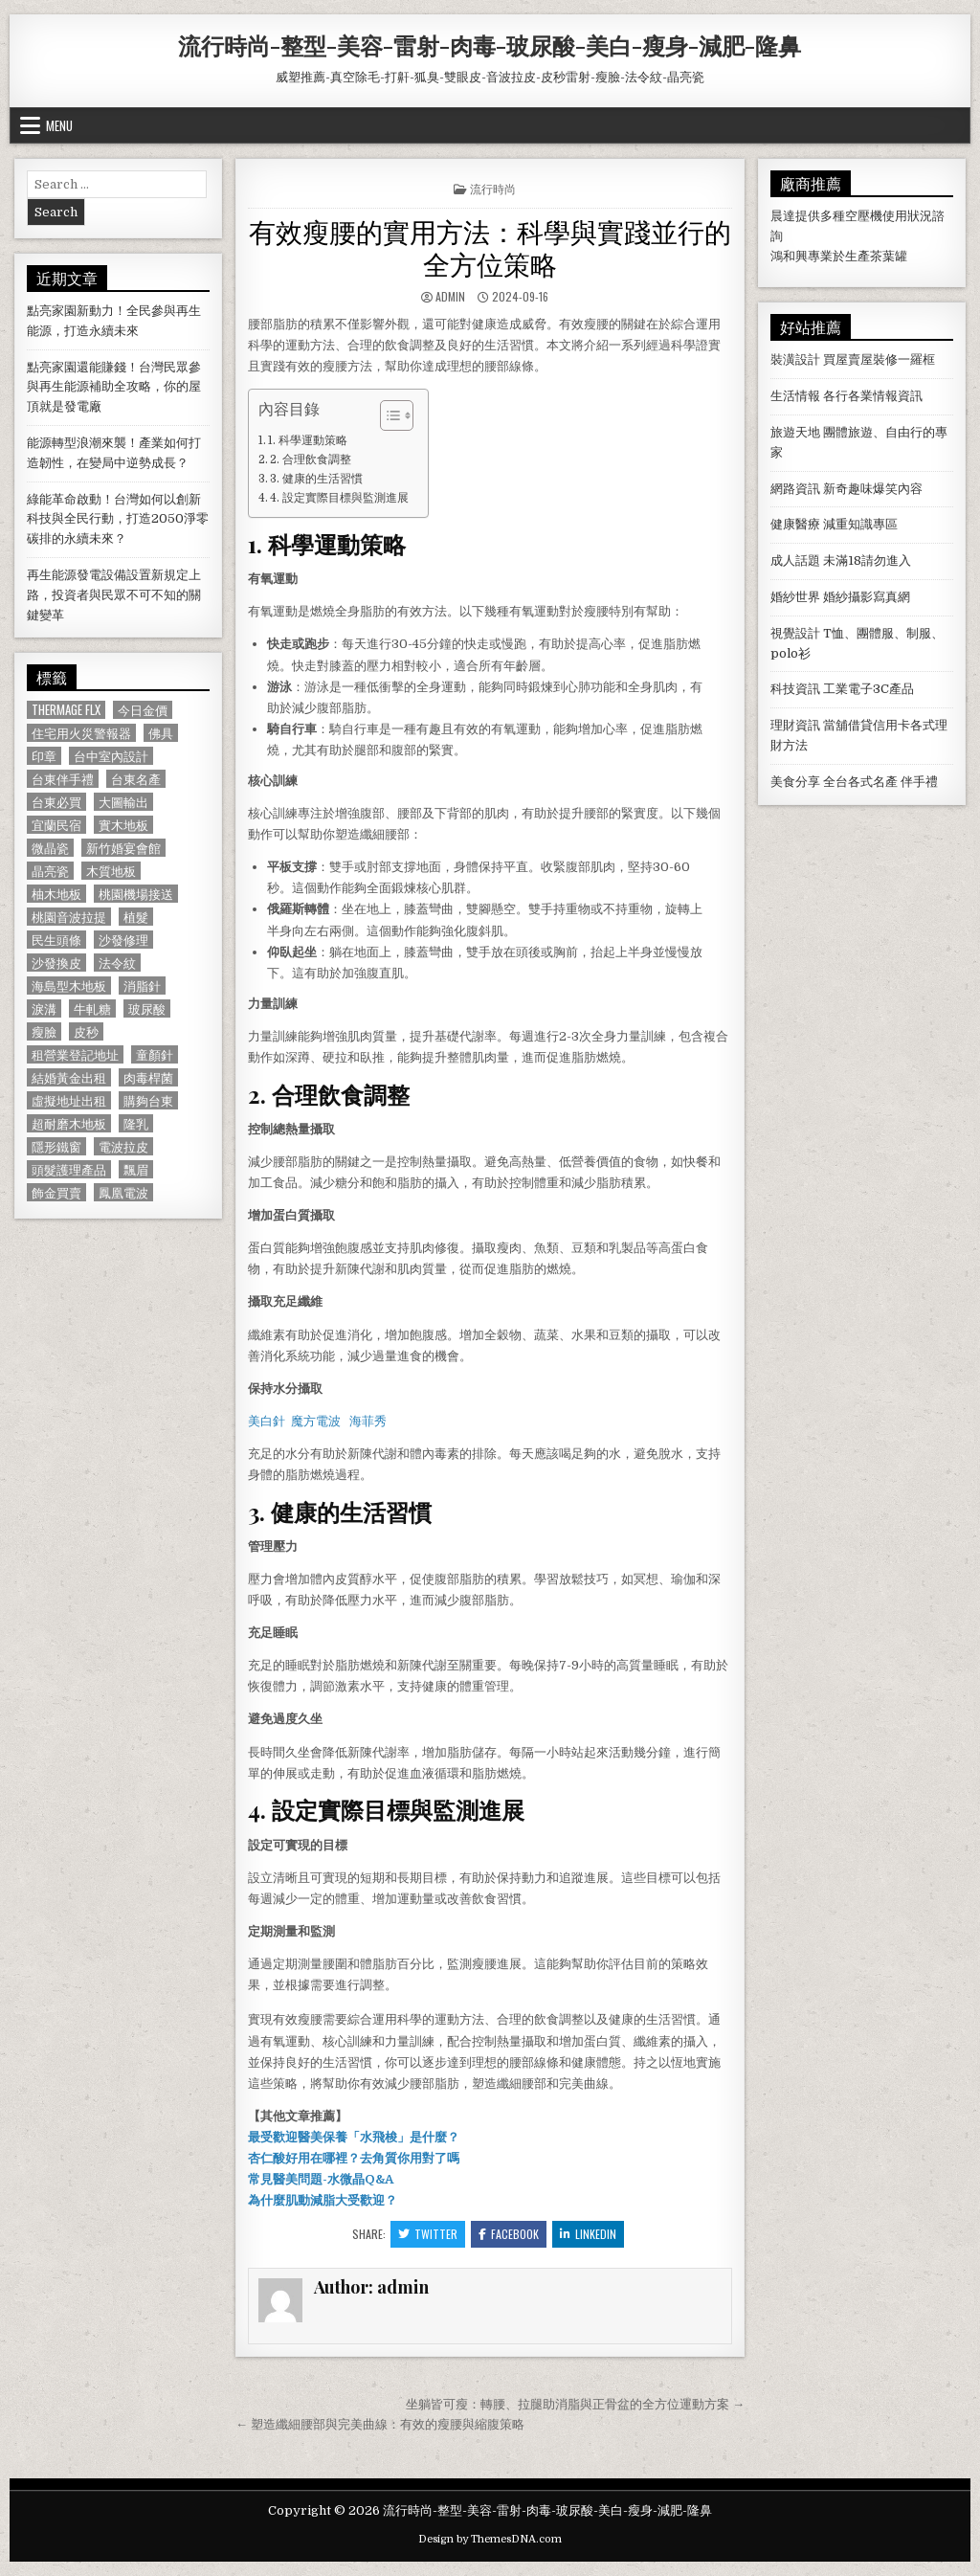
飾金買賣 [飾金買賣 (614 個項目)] (56, 1192)
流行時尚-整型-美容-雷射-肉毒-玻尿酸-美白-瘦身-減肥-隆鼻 (489, 45)
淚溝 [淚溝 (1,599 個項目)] (44, 1008)
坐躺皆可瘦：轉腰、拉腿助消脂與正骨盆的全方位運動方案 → (575, 2404)
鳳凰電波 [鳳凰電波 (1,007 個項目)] (123, 1192)
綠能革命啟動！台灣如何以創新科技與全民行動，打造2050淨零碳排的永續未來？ (118, 519)
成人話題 (795, 560)
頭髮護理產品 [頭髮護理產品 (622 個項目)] (69, 1169)
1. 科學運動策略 (307, 440)
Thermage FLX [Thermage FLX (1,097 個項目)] (66, 710)
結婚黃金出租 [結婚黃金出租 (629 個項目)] (69, 1077)
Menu (59, 125)
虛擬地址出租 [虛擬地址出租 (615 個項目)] (69, 1100)
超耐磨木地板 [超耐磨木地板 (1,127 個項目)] (69, 1123)
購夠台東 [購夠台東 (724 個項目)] (148, 1100)
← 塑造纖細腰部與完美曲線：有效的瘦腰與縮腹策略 (379, 2424)
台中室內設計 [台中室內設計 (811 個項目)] (111, 756)
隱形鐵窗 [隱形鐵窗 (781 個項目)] (56, 1146)
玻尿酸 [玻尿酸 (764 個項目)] (147, 1008)
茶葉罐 (888, 256)
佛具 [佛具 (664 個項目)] (160, 733)
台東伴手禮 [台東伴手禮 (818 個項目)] (63, 779)
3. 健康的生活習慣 (316, 478)
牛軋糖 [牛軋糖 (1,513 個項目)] (92, 1008)
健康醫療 (795, 524)
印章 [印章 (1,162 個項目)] (44, 756)
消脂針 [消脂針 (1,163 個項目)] (142, 985)
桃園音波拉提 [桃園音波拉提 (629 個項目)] (69, 916)
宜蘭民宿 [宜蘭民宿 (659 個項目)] (56, 825)
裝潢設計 (795, 359)
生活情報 (795, 396)
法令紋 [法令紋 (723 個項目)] (117, 962)
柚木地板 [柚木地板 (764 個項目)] (56, 894)
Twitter (427, 2234)
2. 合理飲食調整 (310, 459)
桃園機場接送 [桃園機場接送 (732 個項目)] (136, 894)
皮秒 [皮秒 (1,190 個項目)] (86, 1031)
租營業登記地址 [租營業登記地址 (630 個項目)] (75, 1054)
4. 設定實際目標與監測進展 (339, 497)
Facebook (509, 2234)
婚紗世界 (795, 597)
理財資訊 (795, 725)
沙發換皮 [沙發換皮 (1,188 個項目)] (56, 962)
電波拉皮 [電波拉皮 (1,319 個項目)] (123, 1146)
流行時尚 (493, 188)
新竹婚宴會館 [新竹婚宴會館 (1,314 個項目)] (123, 848)
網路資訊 (795, 489)
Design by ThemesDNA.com (490, 2539)
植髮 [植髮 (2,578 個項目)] (135, 916)
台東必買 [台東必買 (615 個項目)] (56, 802)
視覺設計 (795, 633)
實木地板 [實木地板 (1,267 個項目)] (123, 825)
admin (450, 296)
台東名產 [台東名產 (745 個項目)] (136, 779)
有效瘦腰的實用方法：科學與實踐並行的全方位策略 (490, 246)
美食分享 (795, 781)
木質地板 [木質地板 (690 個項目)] (111, 871)
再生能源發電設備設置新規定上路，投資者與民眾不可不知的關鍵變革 (114, 595)
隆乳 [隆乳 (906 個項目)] (135, 1123)
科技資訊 (795, 689)
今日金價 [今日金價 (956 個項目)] (142, 710)
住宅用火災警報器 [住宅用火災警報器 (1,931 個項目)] (81, 733)
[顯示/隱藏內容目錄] (387, 415)
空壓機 (863, 216)
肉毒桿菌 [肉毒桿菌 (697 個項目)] (148, 1077)
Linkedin (588, 2234)
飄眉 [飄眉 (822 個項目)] (135, 1169)
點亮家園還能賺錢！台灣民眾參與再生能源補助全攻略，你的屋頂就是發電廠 (114, 387)
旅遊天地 (795, 432)
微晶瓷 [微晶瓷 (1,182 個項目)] (50, 848)
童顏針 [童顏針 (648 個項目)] (154, 1054)
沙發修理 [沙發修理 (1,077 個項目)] (123, 939)
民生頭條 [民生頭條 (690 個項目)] (56, 939)
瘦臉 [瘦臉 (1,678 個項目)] (44, 1031)
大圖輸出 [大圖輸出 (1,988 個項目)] (123, 802)
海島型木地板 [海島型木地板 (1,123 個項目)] (69, 985)
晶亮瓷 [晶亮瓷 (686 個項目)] (50, 871)
